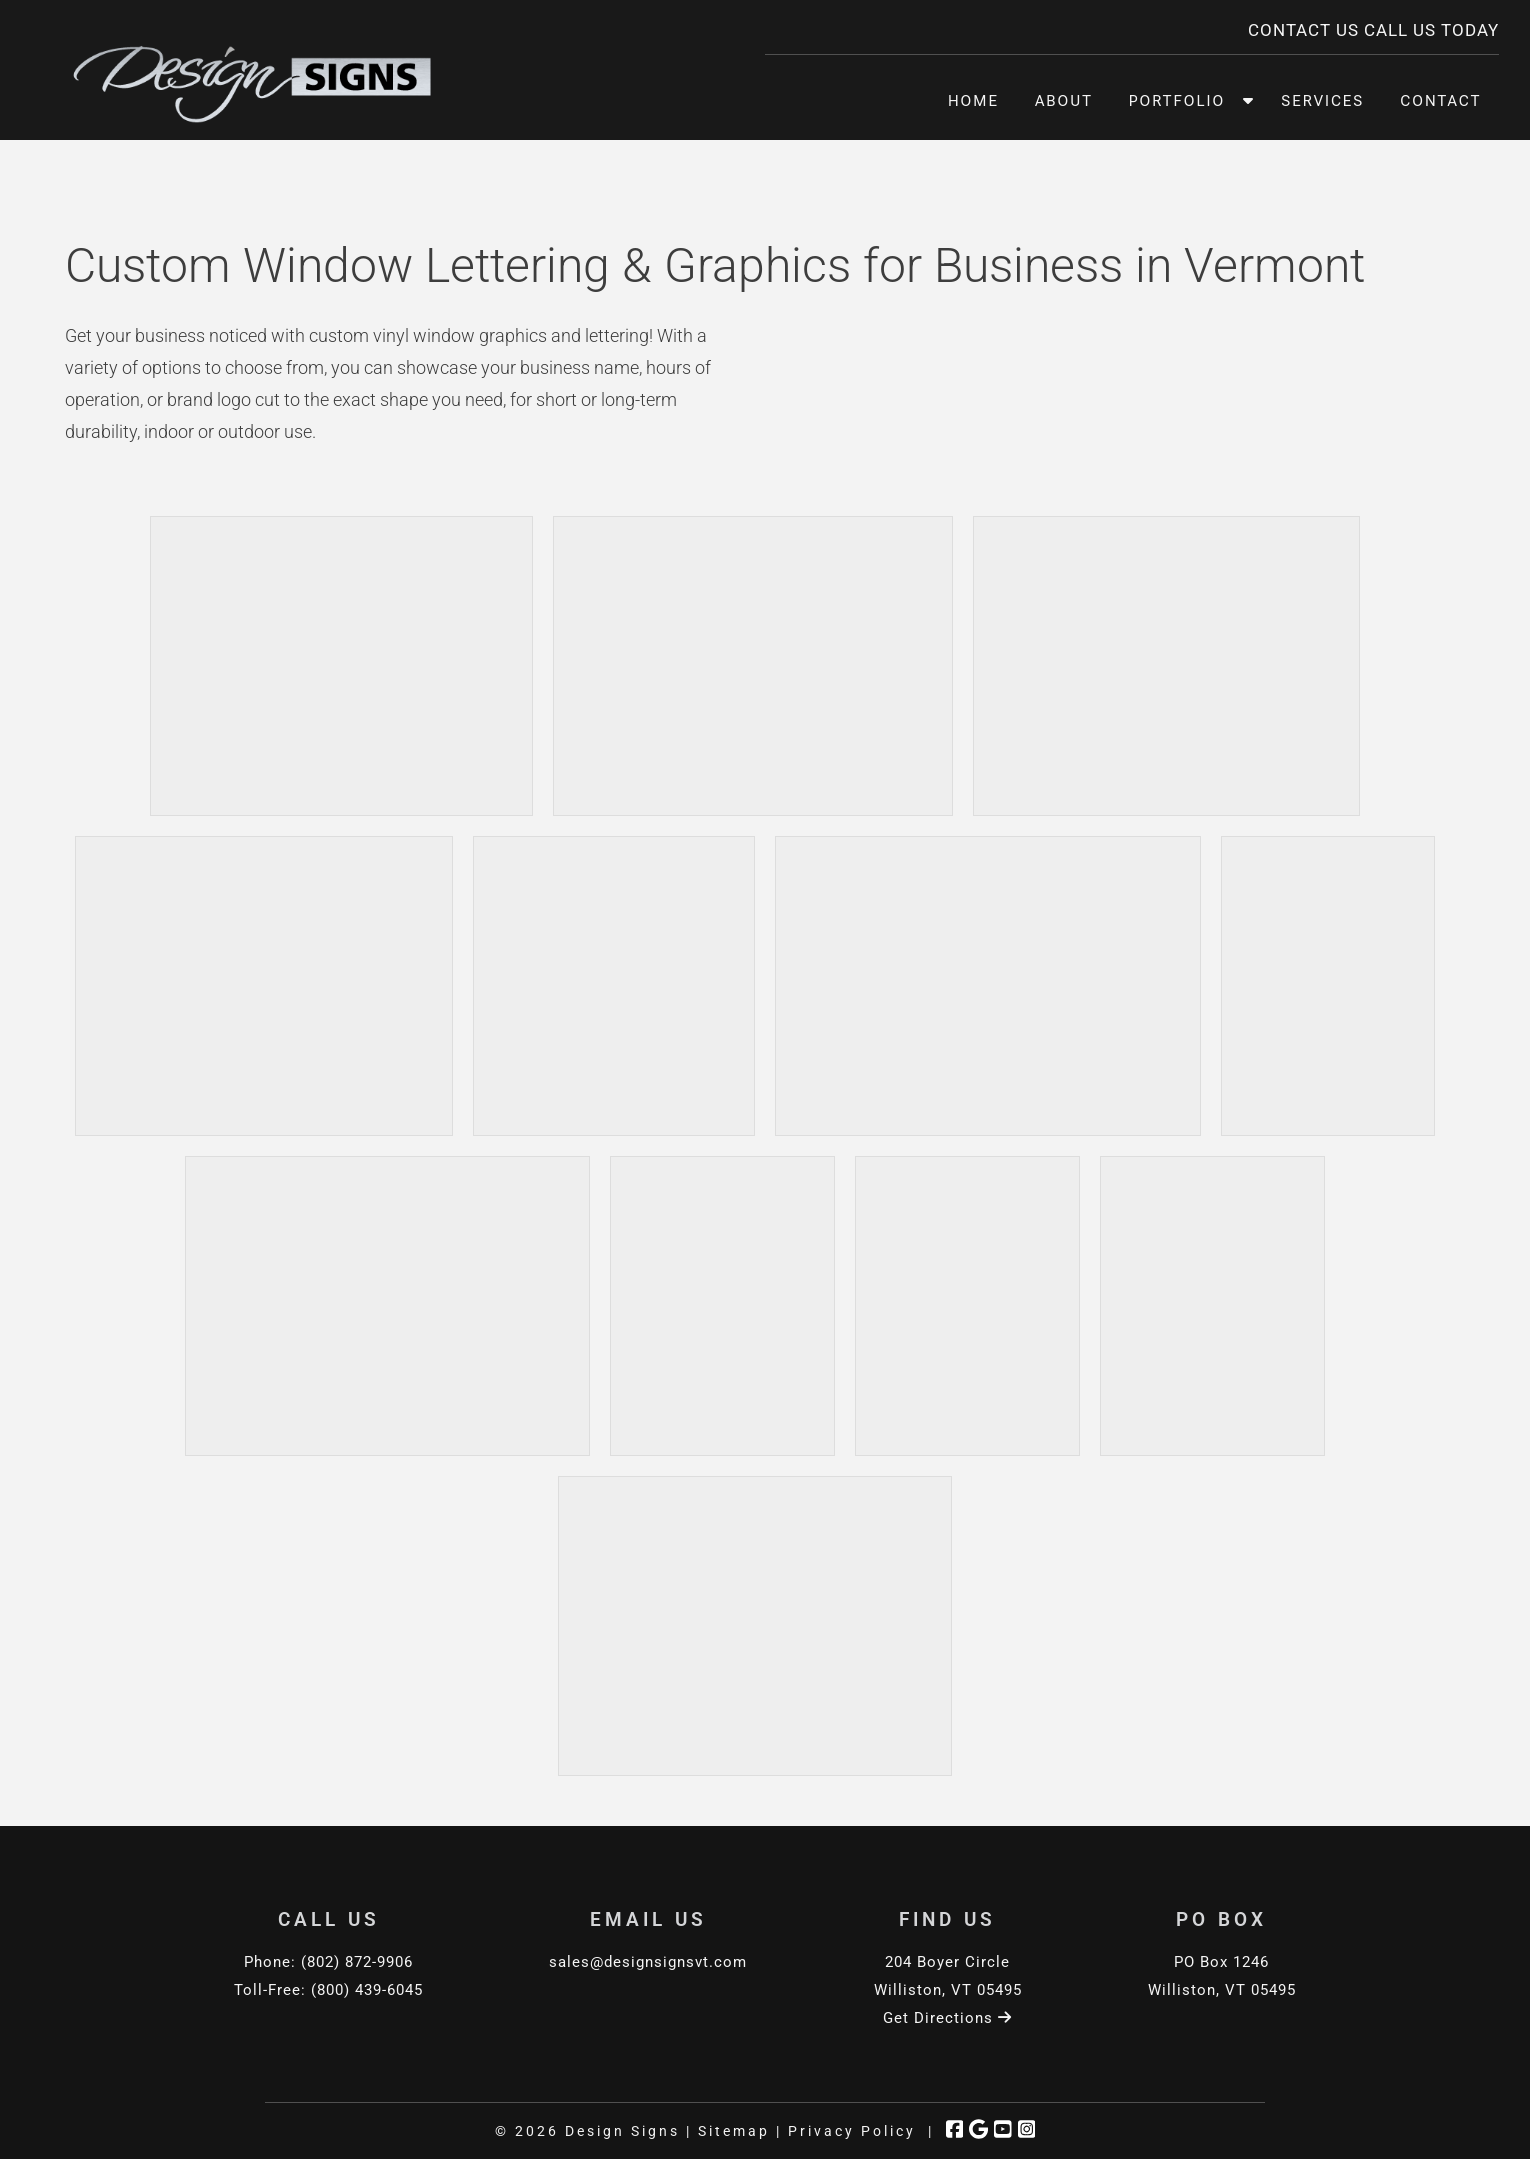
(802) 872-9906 (357, 1962)
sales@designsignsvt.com (648, 1962)
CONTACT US (1303, 30)
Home (973, 101)
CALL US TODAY (1431, 30)
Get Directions (947, 2018)
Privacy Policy (852, 2131)
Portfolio (1177, 101)
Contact (1440, 101)
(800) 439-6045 (367, 1990)
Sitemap (734, 2131)
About (1064, 101)
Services (1322, 101)
